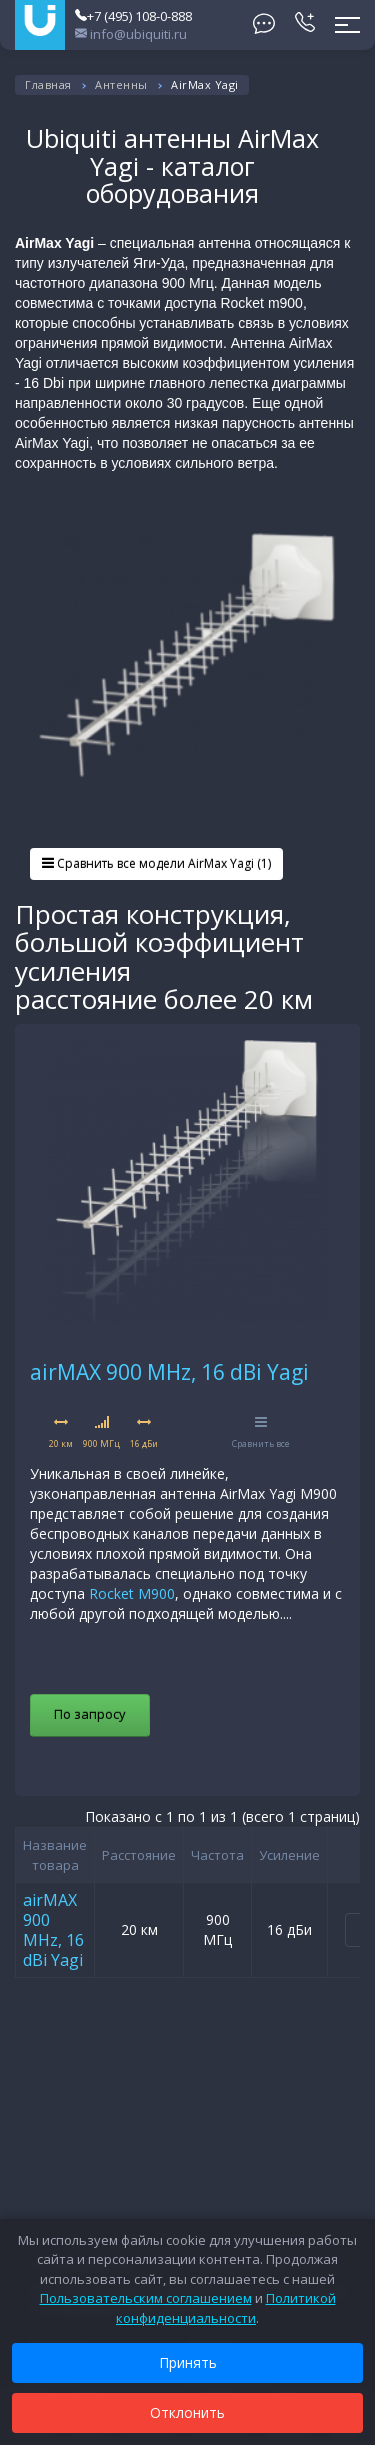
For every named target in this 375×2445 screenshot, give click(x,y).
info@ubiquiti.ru (131, 34)
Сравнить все (261, 1432)
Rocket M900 (132, 1593)
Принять (188, 2362)
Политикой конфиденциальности (226, 2308)
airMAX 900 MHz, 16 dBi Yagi (169, 1372)
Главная (48, 84)
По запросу (90, 1714)
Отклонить (187, 2412)
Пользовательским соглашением (146, 2298)
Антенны (121, 84)
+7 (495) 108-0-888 (133, 16)
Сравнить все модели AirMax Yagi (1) (156, 863)
